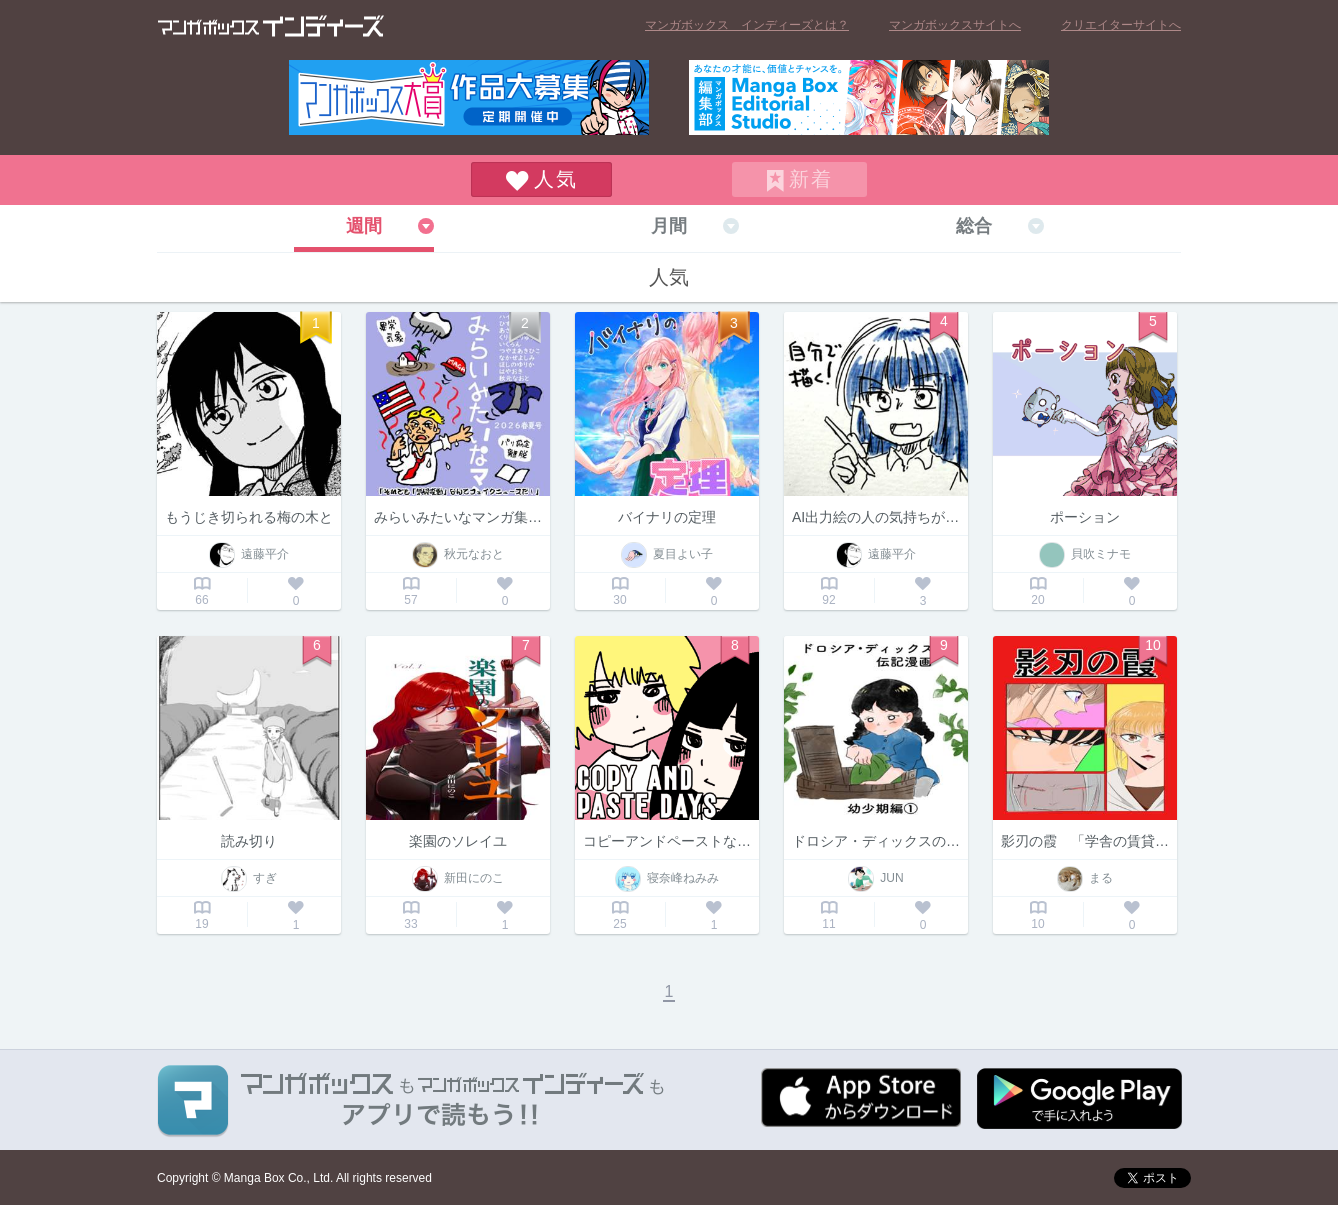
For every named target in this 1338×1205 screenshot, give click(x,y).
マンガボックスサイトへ (955, 25)
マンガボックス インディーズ (271, 26)
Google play (1079, 1098)
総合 (974, 226)
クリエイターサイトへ (1121, 25)
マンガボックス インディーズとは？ (747, 25)
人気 (556, 179)
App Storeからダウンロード (861, 1097)
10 (1153, 645)
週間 (364, 226)
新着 (811, 179)
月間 (669, 226)
